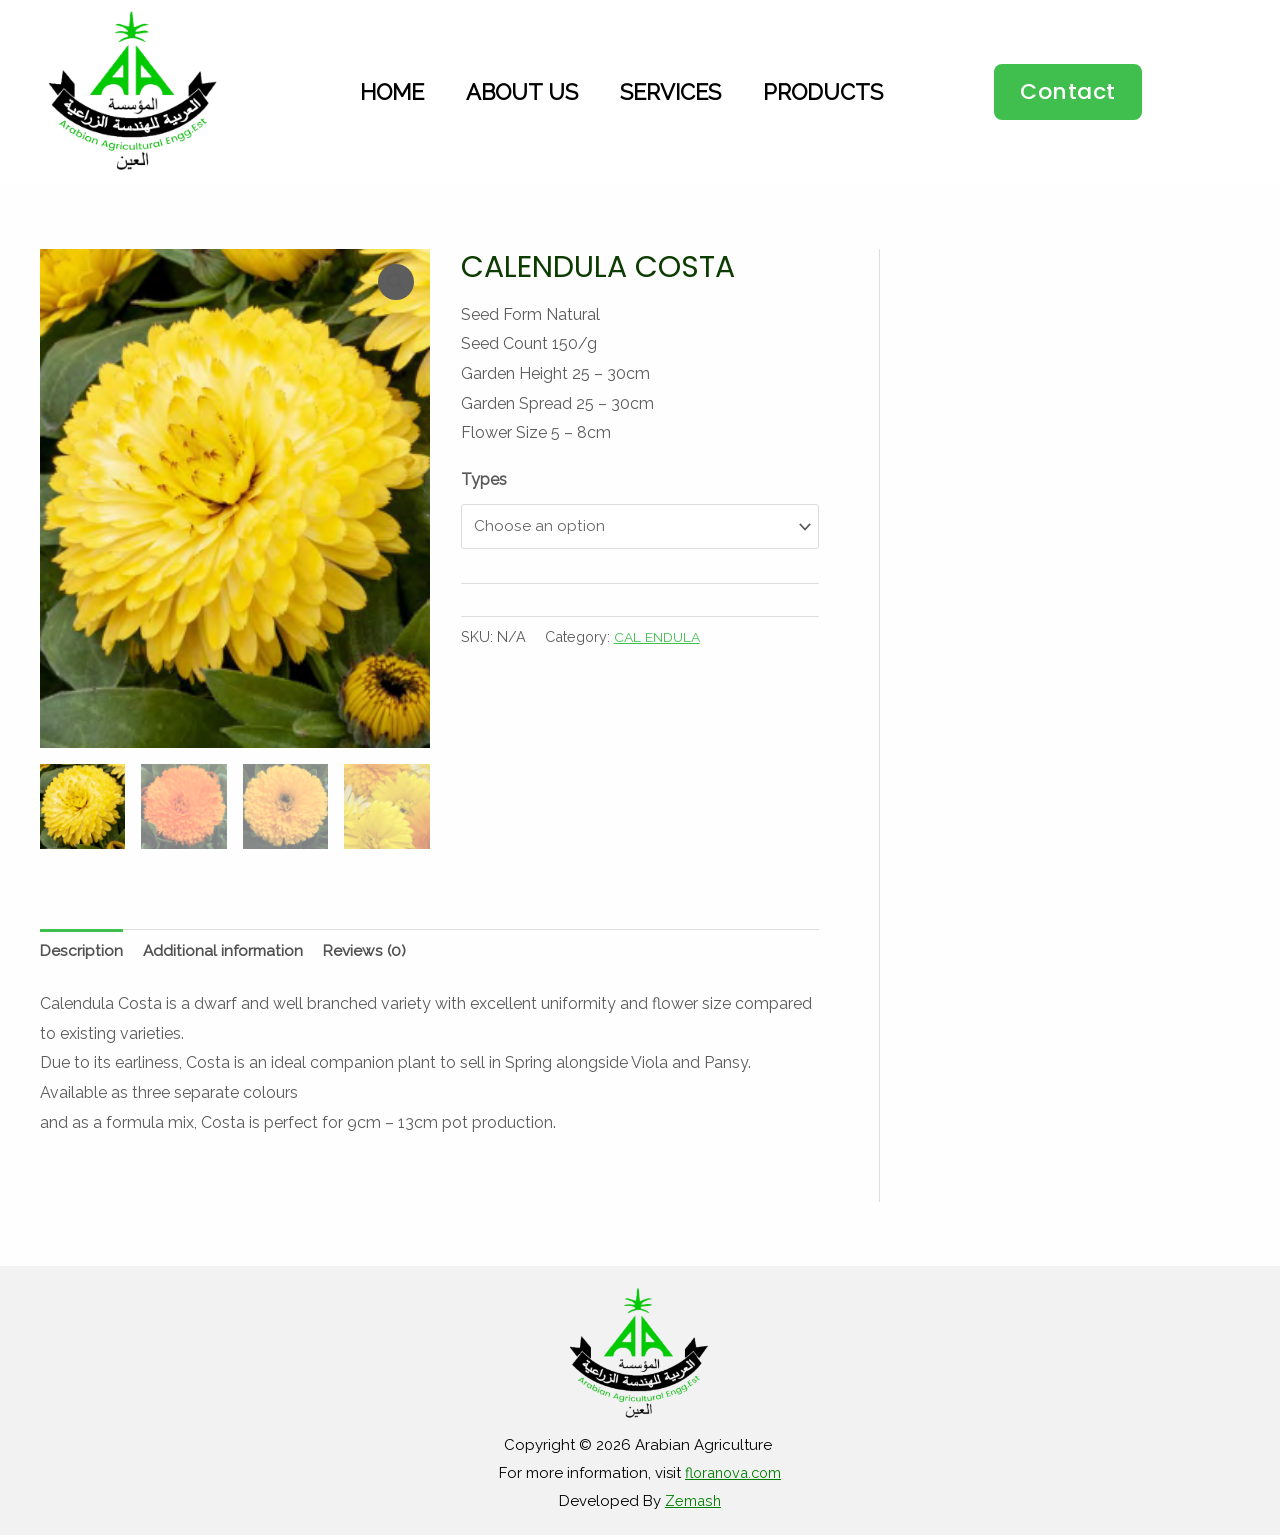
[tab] (82, 952)
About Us (522, 92)
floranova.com (733, 1475)
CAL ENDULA (659, 638)
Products (823, 92)
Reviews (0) (371, 951)
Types (484, 479)
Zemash (692, 1502)
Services (670, 92)
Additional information (226, 951)
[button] (1068, 92)
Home (392, 92)
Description (82, 951)
